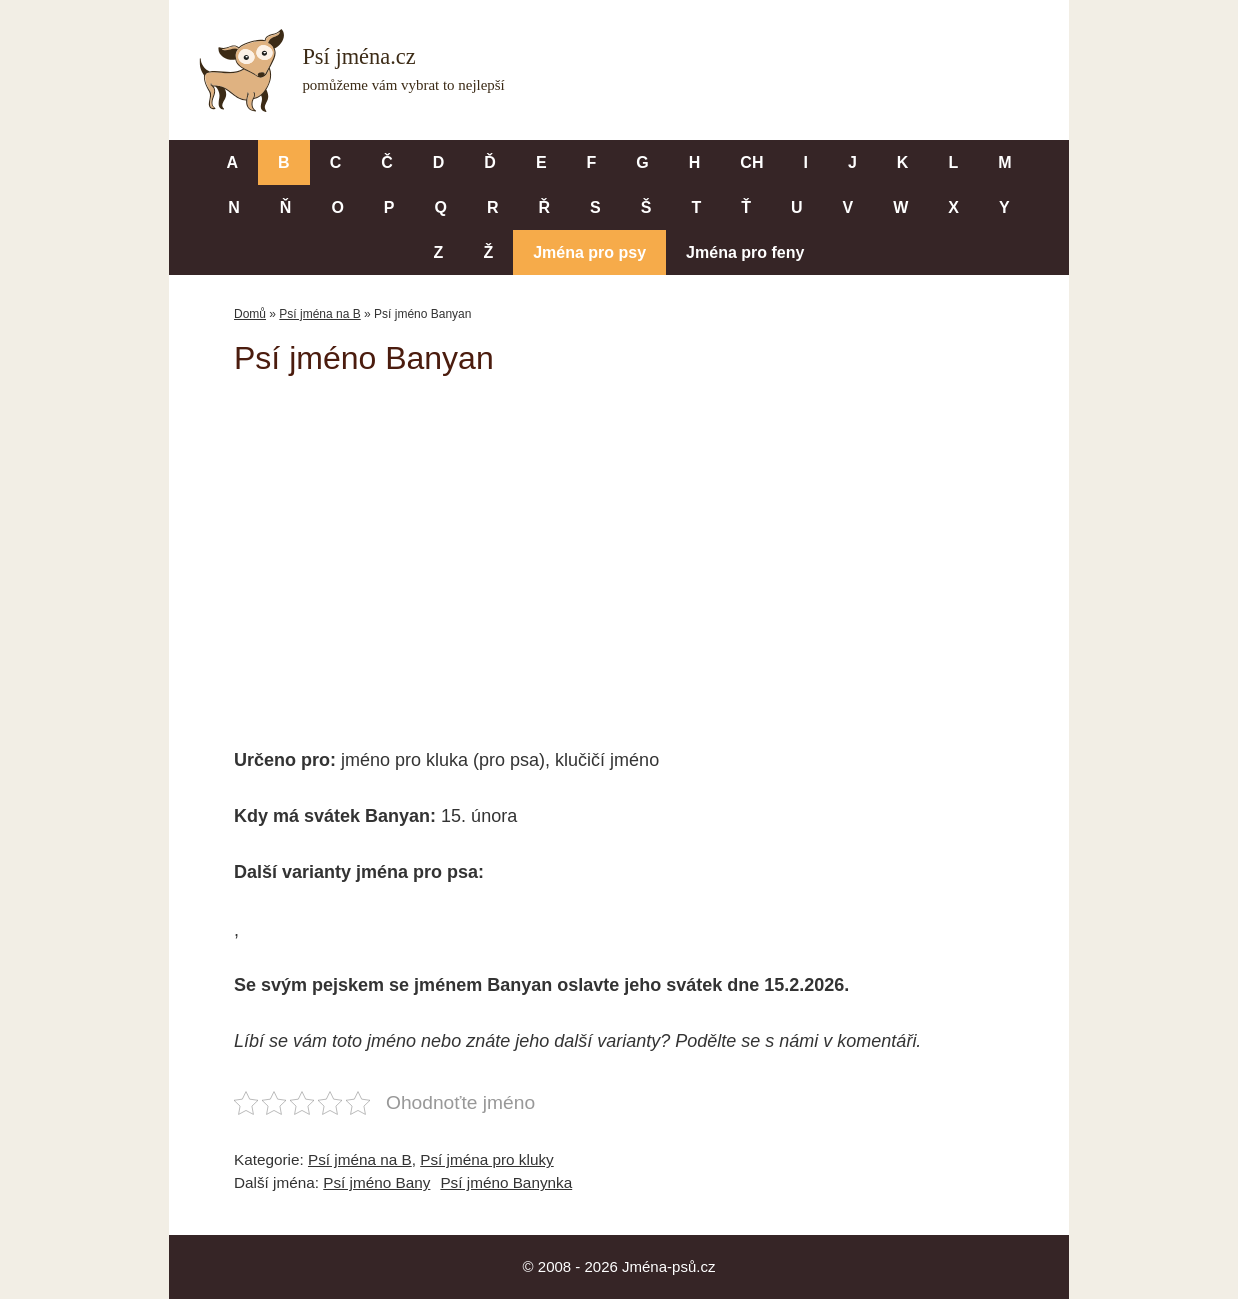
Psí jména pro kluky (486, 1159)
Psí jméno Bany (376, 1182)
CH (751, 162)
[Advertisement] (619, 548)
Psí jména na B (319, 314)
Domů (250, 314)
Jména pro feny (745, 252)
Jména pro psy (589, 252)
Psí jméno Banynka (506, 1182)
